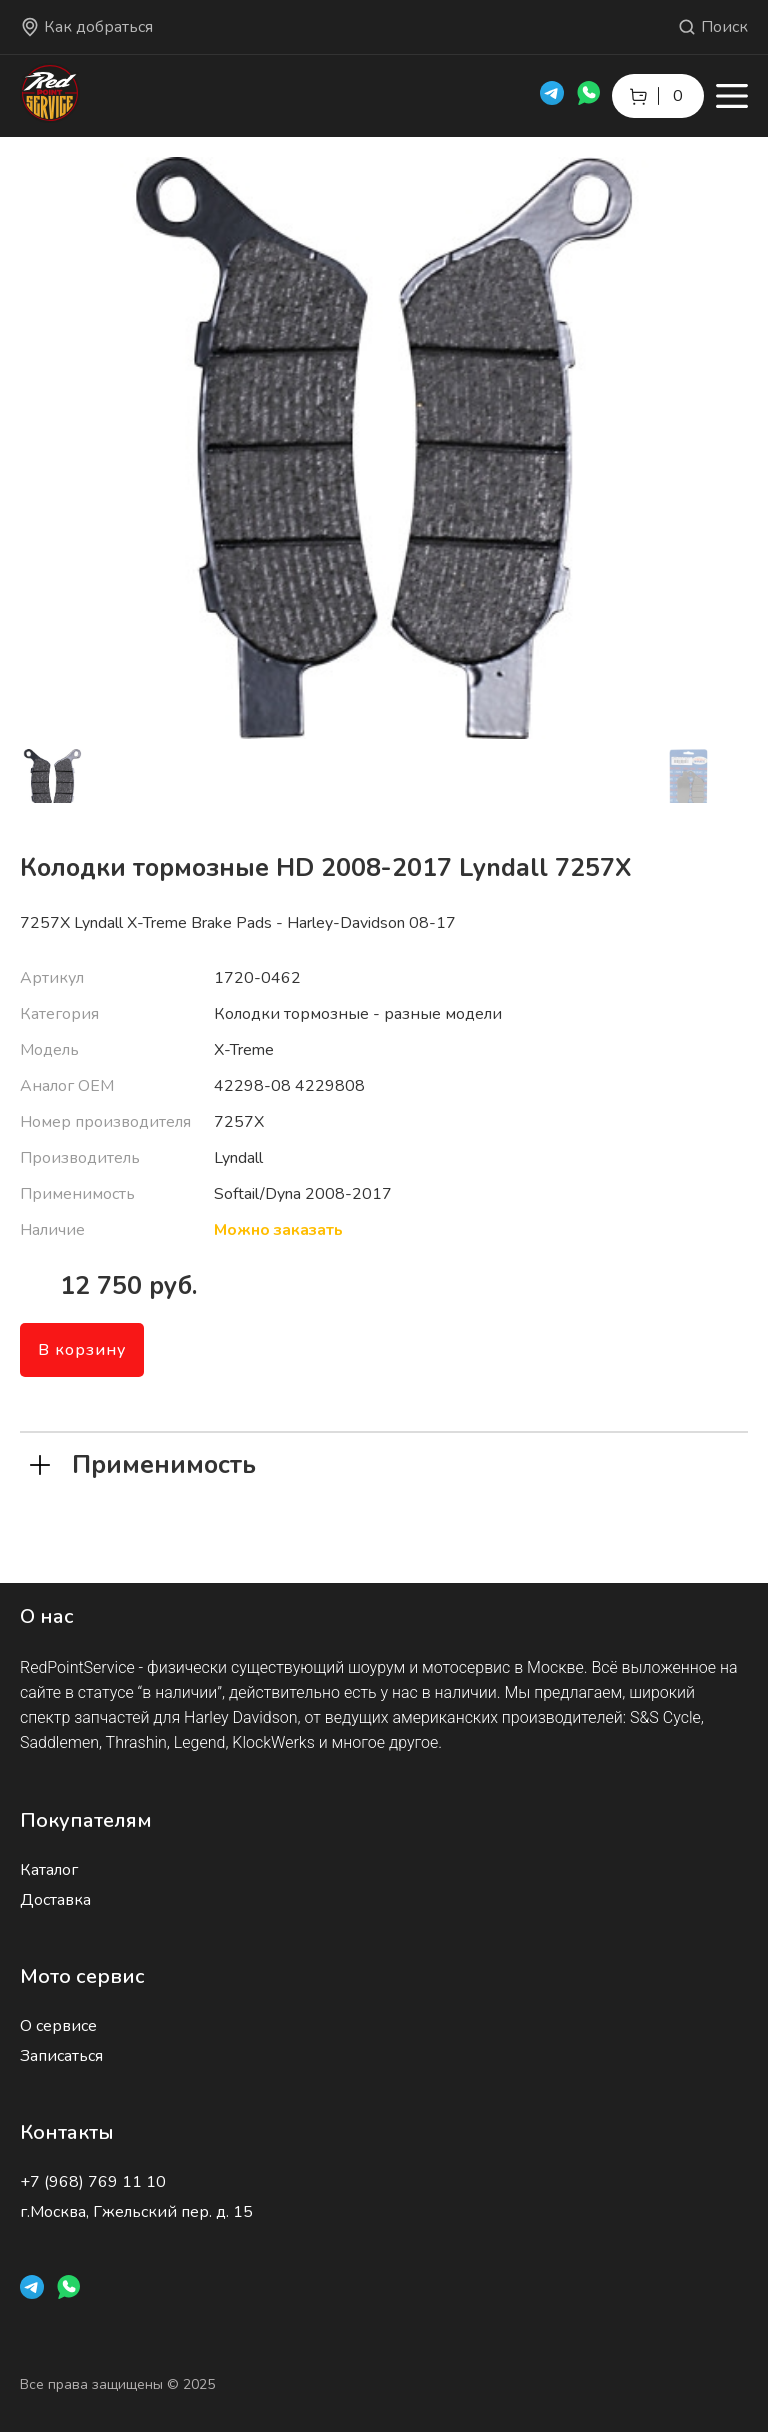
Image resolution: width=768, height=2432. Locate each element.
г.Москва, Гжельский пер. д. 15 (136, 2212)
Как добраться (86, 27)
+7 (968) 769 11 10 (93, 2182)
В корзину (82, 1350)
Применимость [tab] (143, 1463)
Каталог (49, 1870)
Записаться (61, 2056)
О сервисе (58, 2026)
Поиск (712, 27)
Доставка (55, 1900)
